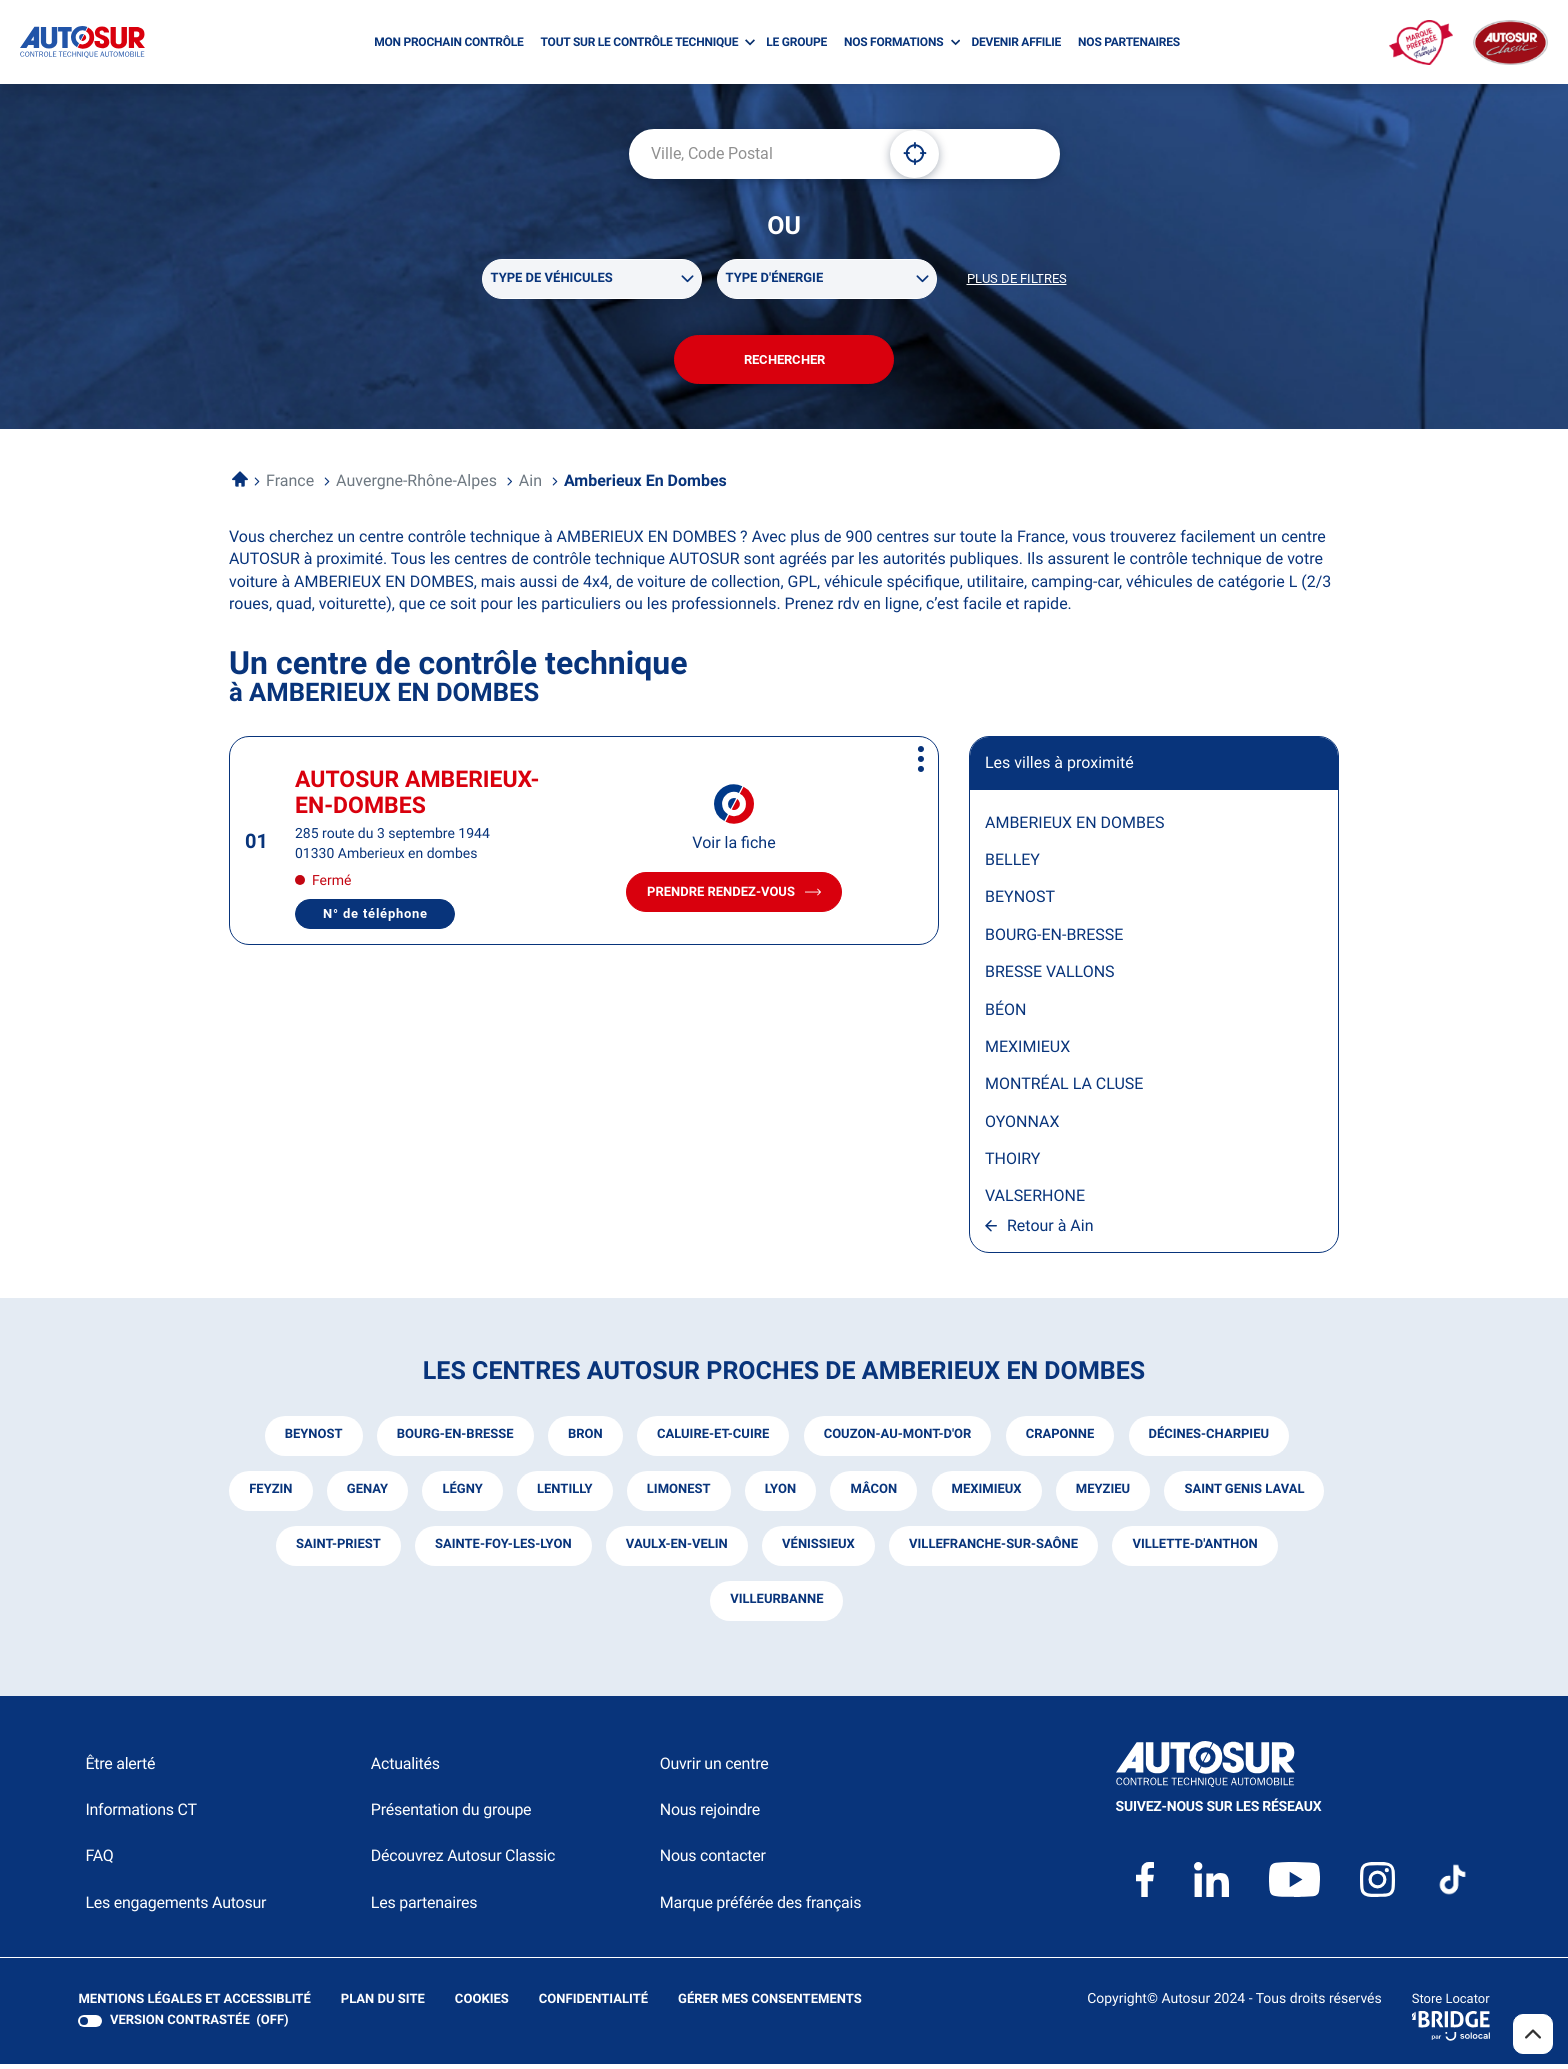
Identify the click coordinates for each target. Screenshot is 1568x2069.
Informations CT (140, 1814)
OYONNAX (1022, 1125)
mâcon (962, 1495)
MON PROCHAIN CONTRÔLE (448, 42)
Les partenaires (424, 1907)
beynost (311, 1440)
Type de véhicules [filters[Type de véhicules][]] (552, 279)
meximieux (1075, 1495)
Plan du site (382, 2004)
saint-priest (514, 1550)
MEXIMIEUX (1027, 1050)
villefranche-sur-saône (1171, 1550)
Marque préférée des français (760, 1907)
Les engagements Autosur (175, 1907)
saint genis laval (357, 1550)
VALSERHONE (1035, 1200)
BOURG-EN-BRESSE (1054, 938)
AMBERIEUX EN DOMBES (1075, 826)
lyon (867, 1495)
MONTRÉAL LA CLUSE (1064, 1088)
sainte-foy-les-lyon (679, 1550)
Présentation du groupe (451, 1814)
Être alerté (120, 1768)
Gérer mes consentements (768, 2004)
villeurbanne (866, 1605)
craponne (1061, 1440)
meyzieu (1192, 1495)
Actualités (405, 1768)
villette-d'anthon (702, 1605)
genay (452, 1495)
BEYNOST (1020, 901)
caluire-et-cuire (713, 1440)
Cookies (481, 2005)
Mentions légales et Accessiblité (194, 2005)
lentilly (651, 1495)
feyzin (354, 1495)
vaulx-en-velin (854, 1550)
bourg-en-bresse (453, 1440)
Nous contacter (713, 1860)
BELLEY (1012, 863)
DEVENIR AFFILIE (1016, 42)
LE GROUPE (796, 42)
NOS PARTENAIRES (1129, 42)
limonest (766, 1495)
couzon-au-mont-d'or (898, 1440)
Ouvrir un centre (714, 1768)
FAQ (99, 1860)
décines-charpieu (1210, 1440)
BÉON (1005, 1013)
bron (584, 1440)
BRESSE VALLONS (1050, 976)
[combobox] (752, 154)
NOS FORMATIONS (893, 42)
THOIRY (1012, 1163)
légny (548, 1495)
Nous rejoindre (710, 1814)
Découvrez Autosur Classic (463, 1860)
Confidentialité (592, 2005)
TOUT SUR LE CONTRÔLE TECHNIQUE (640, 42)
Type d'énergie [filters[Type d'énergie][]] (775, 279)
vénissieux (996, 1550)
